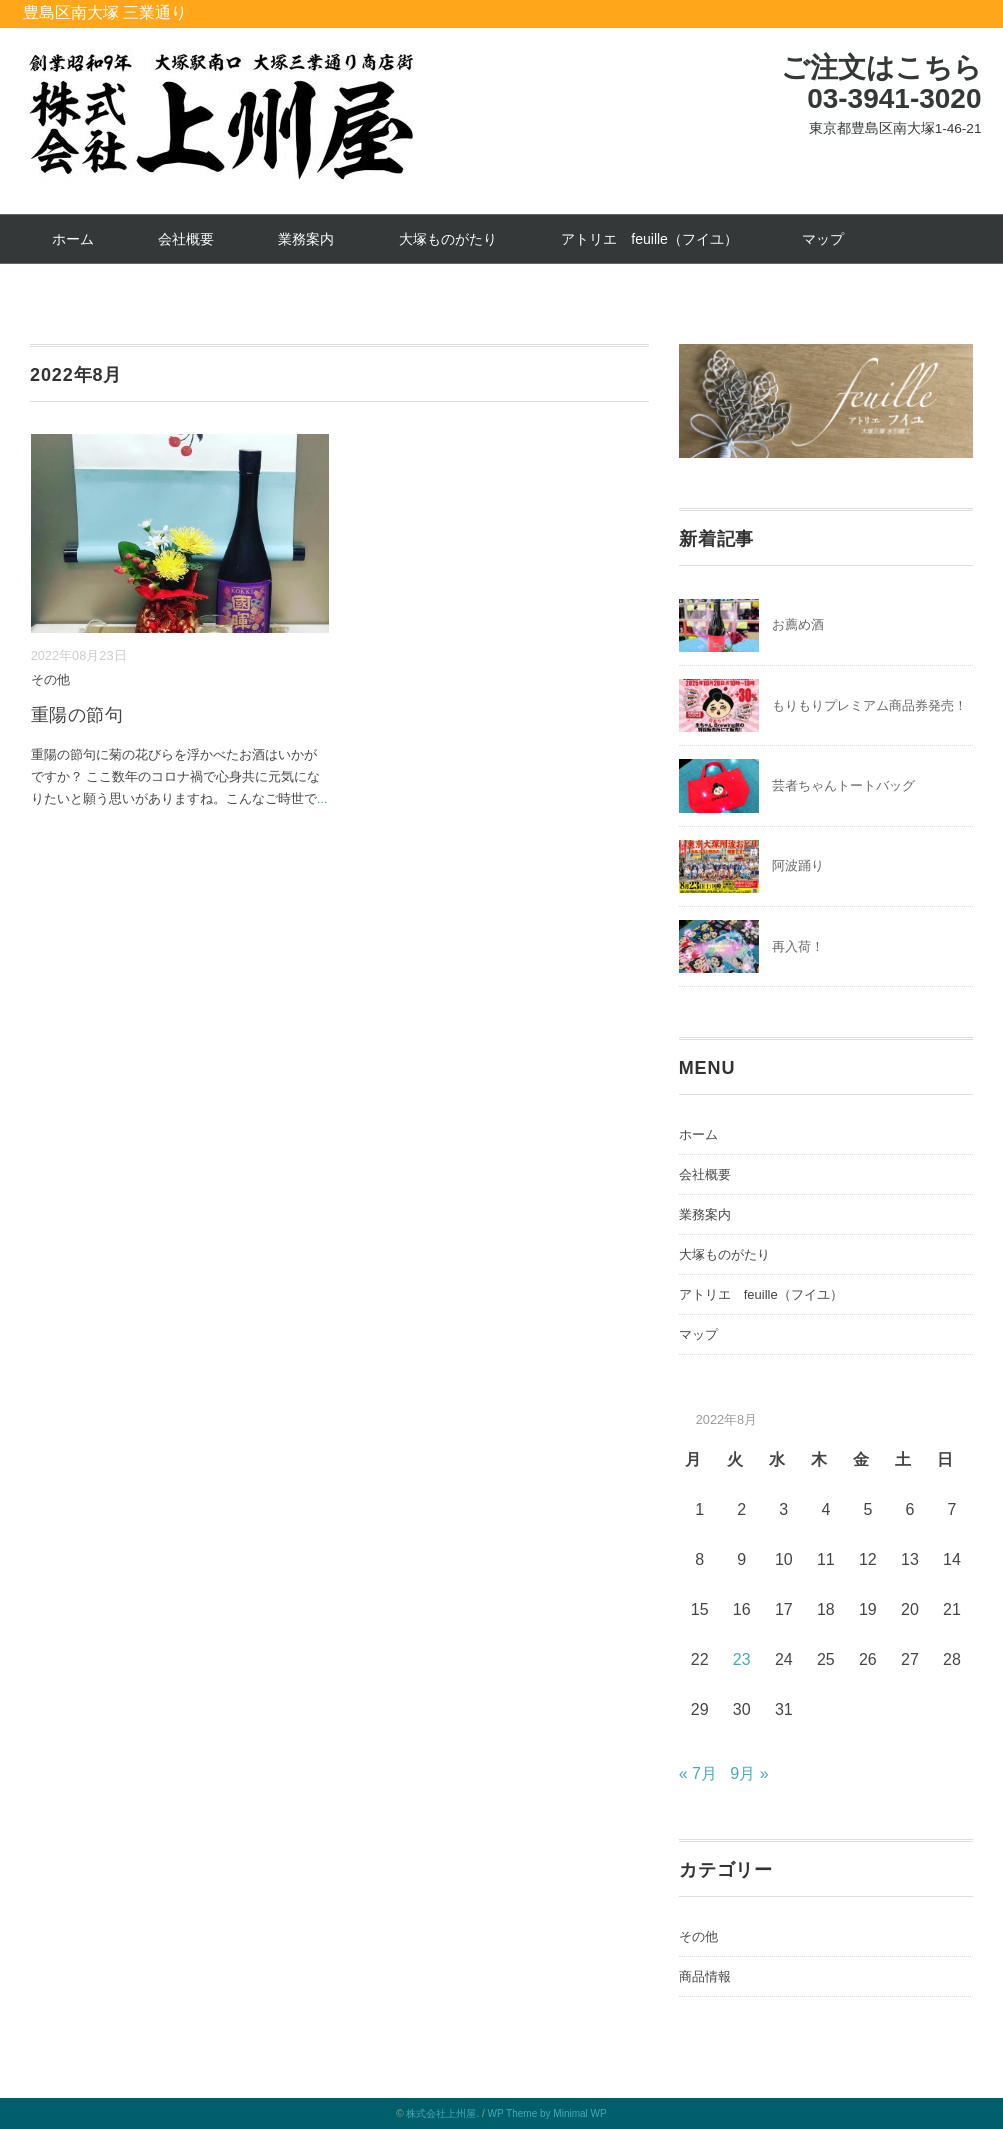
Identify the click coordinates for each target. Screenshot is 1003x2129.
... (322, 798)
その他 (50, 679)
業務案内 (306, 239)
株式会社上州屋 (441, 2113)
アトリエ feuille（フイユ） (649, 239)
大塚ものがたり (448, 239)
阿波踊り (798, 865)
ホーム (73, 239)
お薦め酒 (798, 624)
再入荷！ (798, 946)
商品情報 (705, 1976)
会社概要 (186, 239)
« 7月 (698, 1773)
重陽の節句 (77, 715)
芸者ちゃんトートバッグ (843, 785)
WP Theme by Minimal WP (547, 2113)
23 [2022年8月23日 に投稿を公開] (742, 1659)
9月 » (749, 1773)
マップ (823, 239)
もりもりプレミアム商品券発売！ (869, 705)
